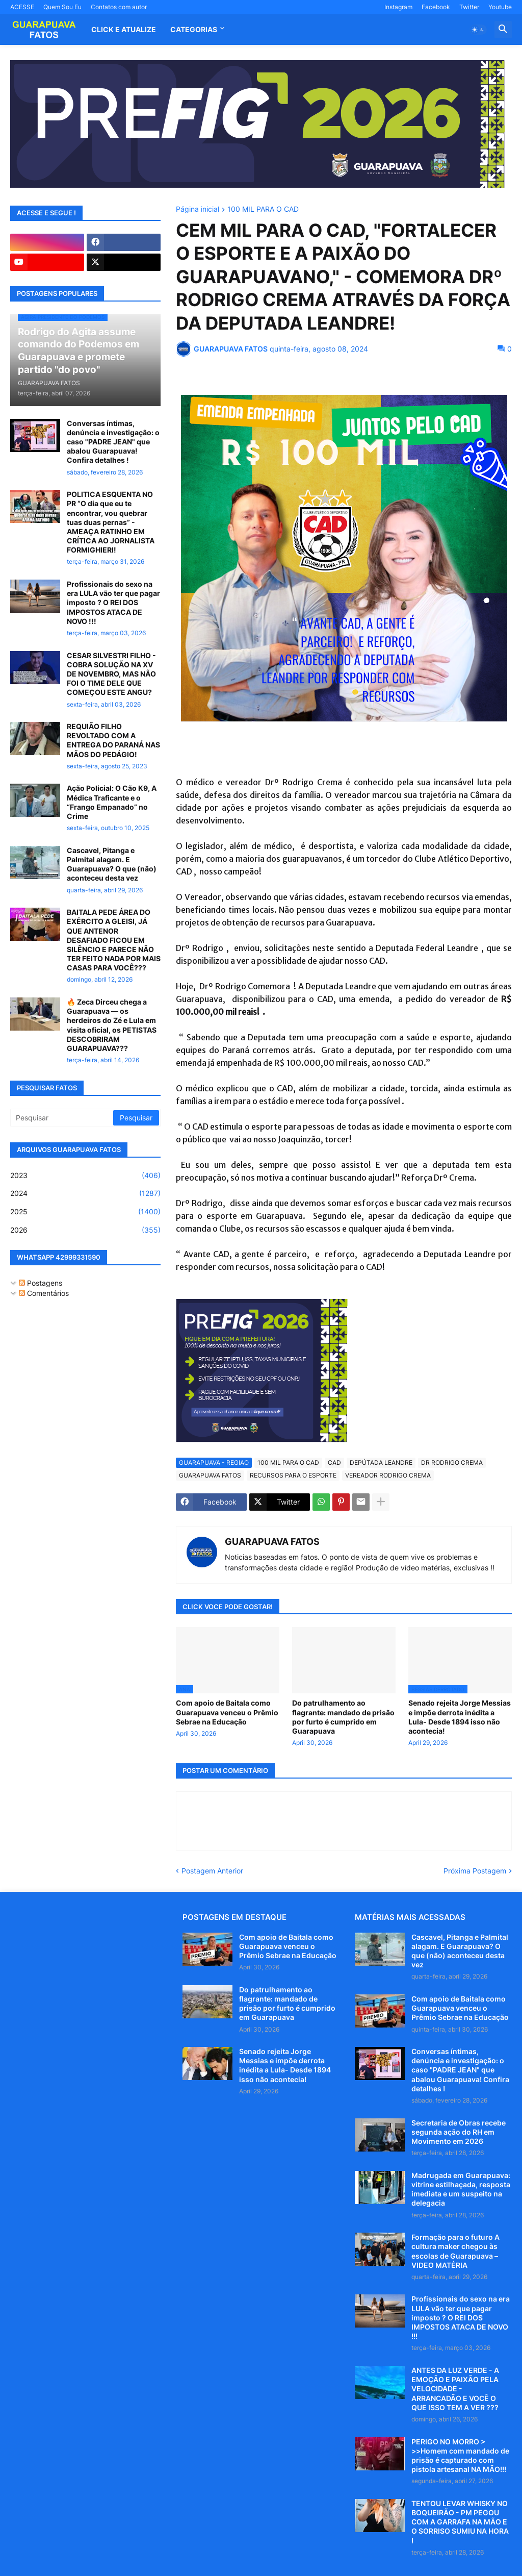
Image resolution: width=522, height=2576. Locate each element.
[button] (478, 29)
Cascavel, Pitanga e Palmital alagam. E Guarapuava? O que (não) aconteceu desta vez (111, 864)
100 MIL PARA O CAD (263, 209)
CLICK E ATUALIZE (123, 29)
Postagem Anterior (212, 1870)
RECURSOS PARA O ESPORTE (293, 1475)
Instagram (398, 7)
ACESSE (22, 7)
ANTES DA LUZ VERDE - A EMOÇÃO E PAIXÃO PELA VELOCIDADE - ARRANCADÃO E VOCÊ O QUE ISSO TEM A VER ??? (455, 2389)
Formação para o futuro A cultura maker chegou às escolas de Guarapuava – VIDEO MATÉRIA (455, 2251)
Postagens (40, 1283)
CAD (334, 1462)
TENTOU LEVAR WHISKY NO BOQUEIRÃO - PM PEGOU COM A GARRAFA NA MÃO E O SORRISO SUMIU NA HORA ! (460, 2522)
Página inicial (197, 209)
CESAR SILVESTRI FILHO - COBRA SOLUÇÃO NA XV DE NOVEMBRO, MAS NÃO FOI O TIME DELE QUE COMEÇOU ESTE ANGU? (111, 674)
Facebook (436, 7)
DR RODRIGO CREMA (452, 1462)
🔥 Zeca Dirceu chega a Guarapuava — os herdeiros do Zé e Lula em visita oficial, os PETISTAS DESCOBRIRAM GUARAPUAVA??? (111, 1025)
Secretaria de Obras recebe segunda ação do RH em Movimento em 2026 (458, 2131)
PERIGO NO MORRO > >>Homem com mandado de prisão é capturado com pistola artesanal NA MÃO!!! (460, 2455)
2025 (85, 1212)
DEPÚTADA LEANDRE (381, 1462)
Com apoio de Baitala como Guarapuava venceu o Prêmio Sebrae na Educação (227, 1711)
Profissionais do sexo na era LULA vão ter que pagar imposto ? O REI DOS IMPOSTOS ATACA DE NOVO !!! (113, 603)
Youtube (500, 7)
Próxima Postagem (474, 1870)
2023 (85, 1175)
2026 (85, 1230)
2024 (85, 1193)
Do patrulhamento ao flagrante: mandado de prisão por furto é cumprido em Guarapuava (343, 1716)
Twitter (469, 7)
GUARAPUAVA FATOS (210, 1475)
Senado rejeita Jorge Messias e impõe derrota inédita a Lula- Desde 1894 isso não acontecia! (459, 1716)
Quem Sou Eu (62, 7)
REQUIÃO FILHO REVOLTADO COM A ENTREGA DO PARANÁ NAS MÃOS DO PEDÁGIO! (113, 740)
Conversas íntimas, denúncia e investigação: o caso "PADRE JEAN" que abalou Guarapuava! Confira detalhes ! (113, 442)
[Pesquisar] (62, 1118)
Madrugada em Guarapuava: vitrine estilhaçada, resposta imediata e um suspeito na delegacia (460, 2189)
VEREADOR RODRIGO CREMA (388, 1475)
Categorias (193, 29)
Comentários (44, 1293)
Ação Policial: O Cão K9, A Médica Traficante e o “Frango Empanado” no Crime (111, 802)
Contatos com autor (119, 7)
